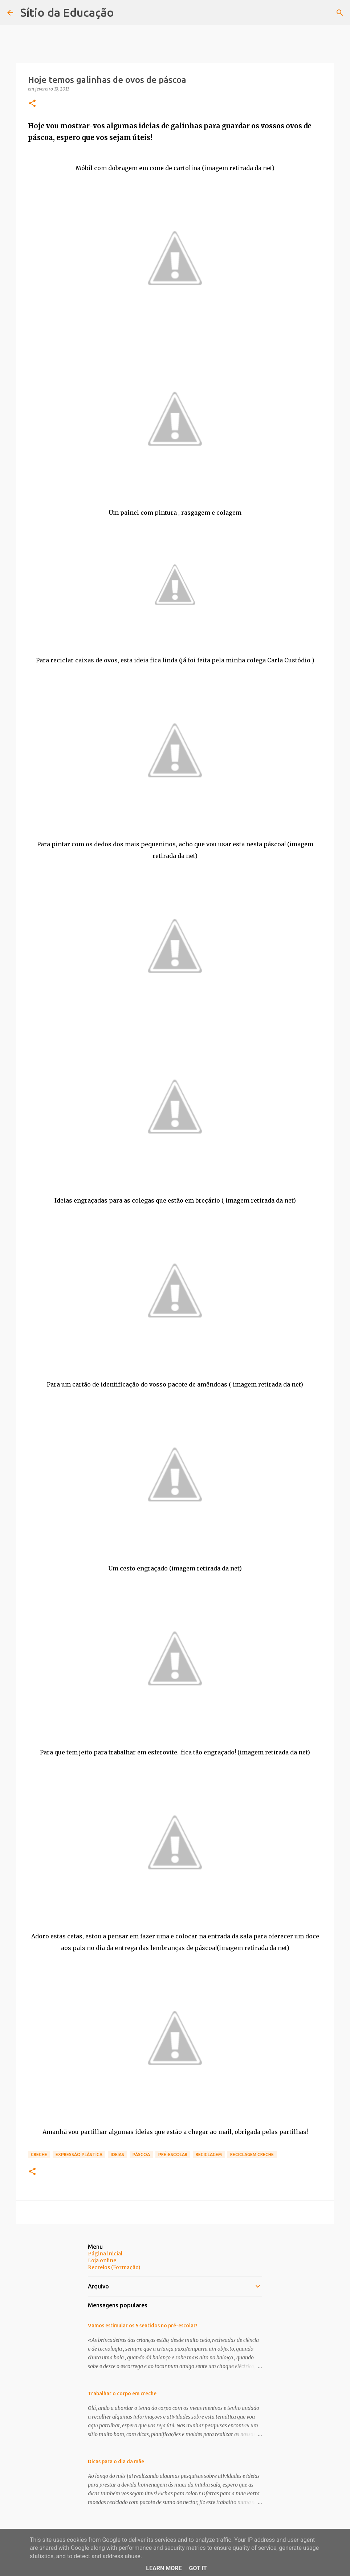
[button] (32, 104)
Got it (198, 2568)
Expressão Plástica (79, 2154)
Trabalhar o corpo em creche (122, 2393)
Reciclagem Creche (252, 2154)
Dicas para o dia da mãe (116, 2461)
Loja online (102, 2260)
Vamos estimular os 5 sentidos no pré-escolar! (142, 2325)
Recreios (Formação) (114, 2267)
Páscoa (141, 2154)
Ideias (117, 2154)
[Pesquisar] (339, 12)
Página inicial (105, 2253)
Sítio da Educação (67, 12)
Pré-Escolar (172, 2154)
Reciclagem (209, 2154)
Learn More (164, 2568)
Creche (39, 2154)
